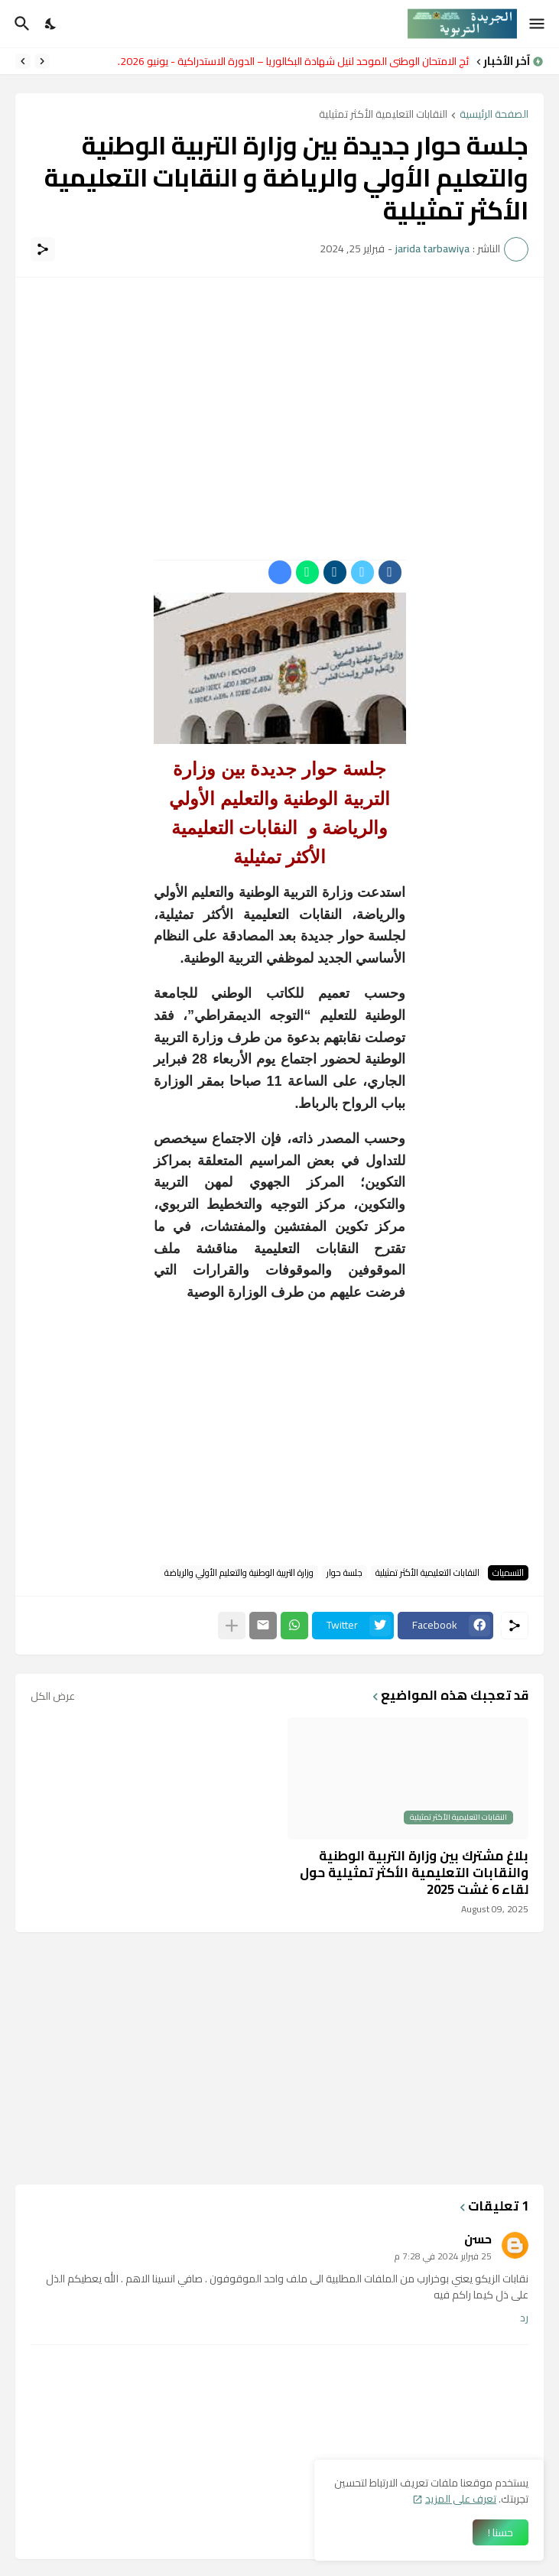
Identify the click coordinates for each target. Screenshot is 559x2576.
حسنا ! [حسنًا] (500, 2532)
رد (524, 2318)
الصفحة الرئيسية (494, 115)
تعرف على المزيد (460, 2499)
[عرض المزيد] (231, 1625)
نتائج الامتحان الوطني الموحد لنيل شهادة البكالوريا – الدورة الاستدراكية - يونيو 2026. (290, 61)
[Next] (23, 61)
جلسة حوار (344, 1572)
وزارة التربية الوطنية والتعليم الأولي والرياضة (239, 1572)
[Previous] (42, 61)
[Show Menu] (538, 24)
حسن (478, 2238)
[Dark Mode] (51, 24)
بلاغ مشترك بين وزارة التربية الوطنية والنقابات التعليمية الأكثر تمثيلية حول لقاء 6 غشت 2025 (414, 1872)
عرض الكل (53, 1696)
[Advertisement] (279, 400)
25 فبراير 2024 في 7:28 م (443, 2256)
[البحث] (20, 24)
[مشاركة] (43, 249)
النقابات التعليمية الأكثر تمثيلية (383, 115)
